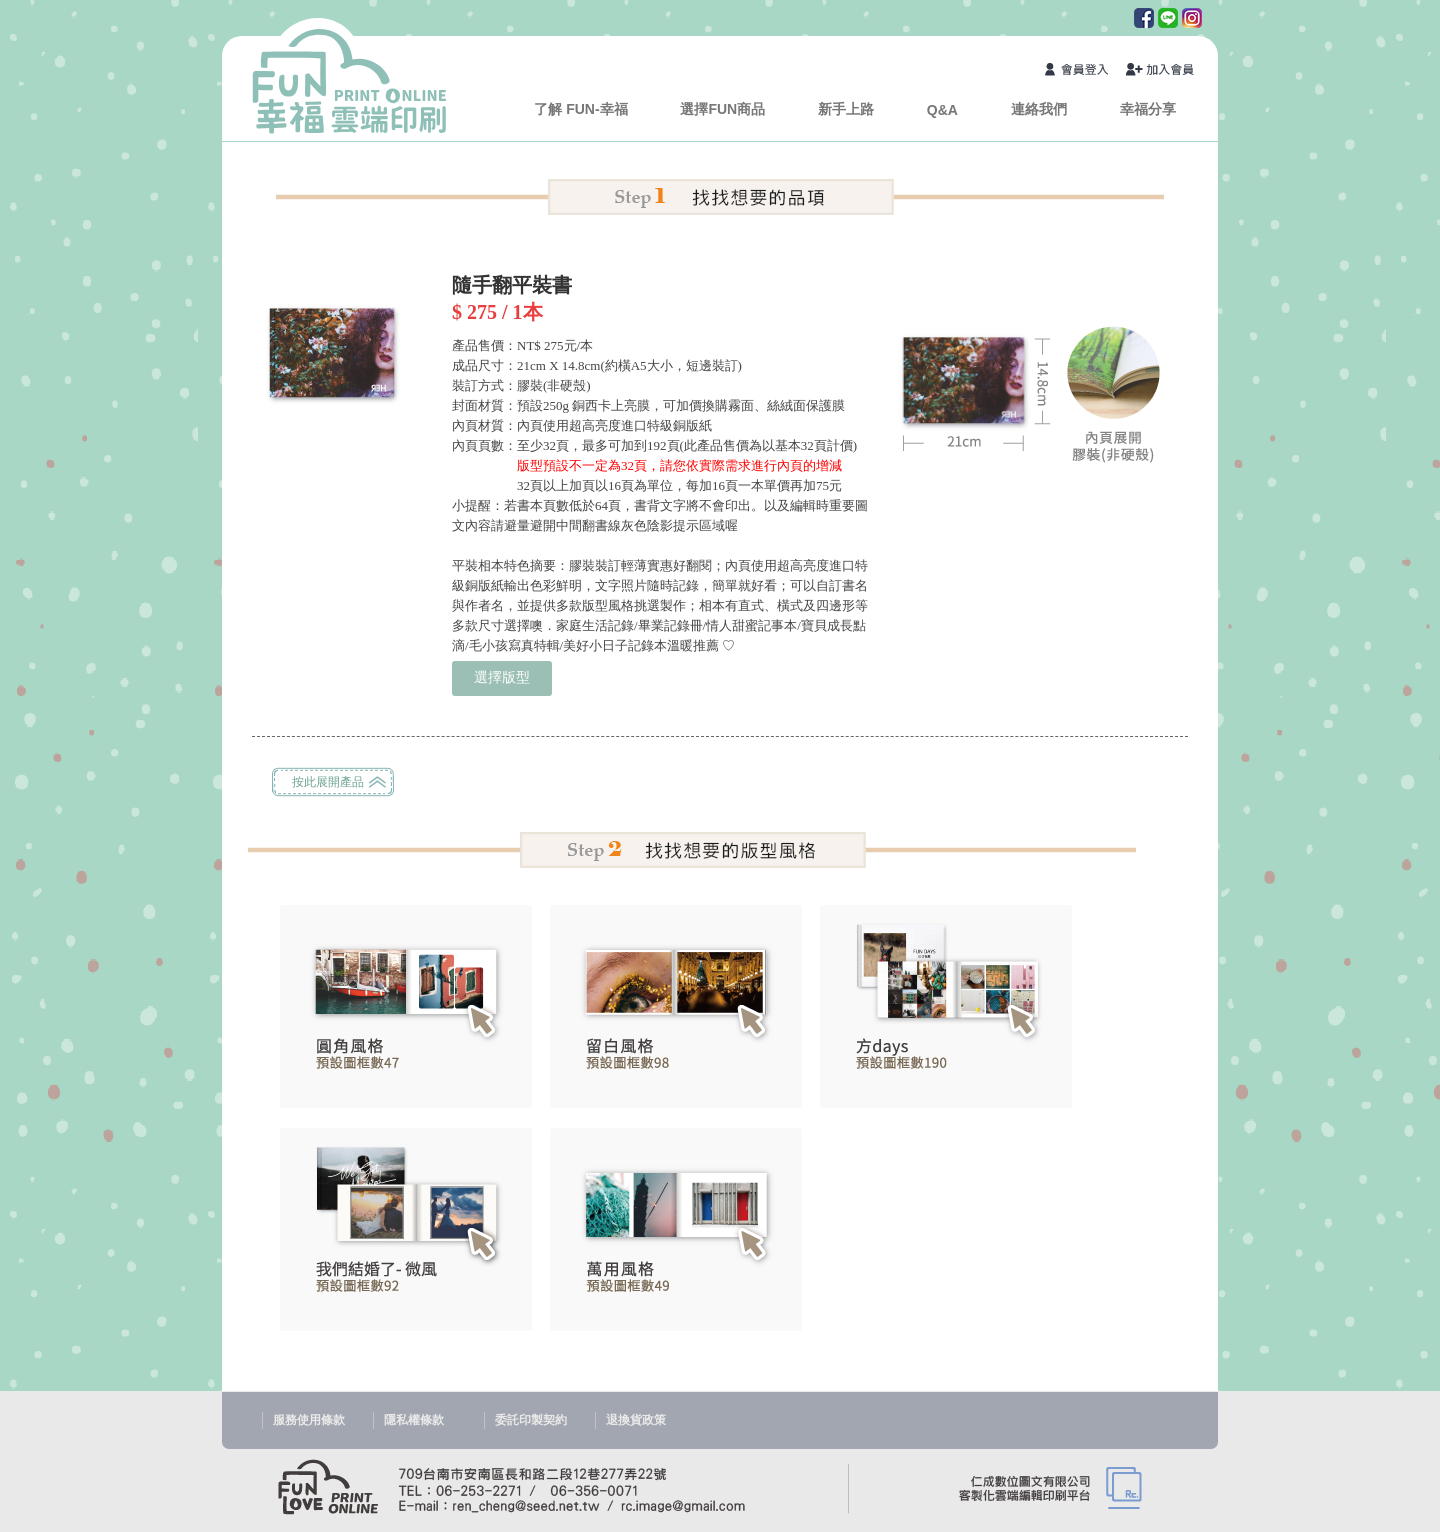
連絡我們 (1039, 109)
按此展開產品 (328, 782)
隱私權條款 (414, 1420)
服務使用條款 (309, 1420)
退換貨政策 (636, 1420)
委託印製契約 (531, 1420)
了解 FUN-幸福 (580, 109)
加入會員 (1161, 71)
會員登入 (1080, 71)
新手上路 (846, 109)
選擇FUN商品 (722, 109)
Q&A (942, 110)
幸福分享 (1148, 109)
